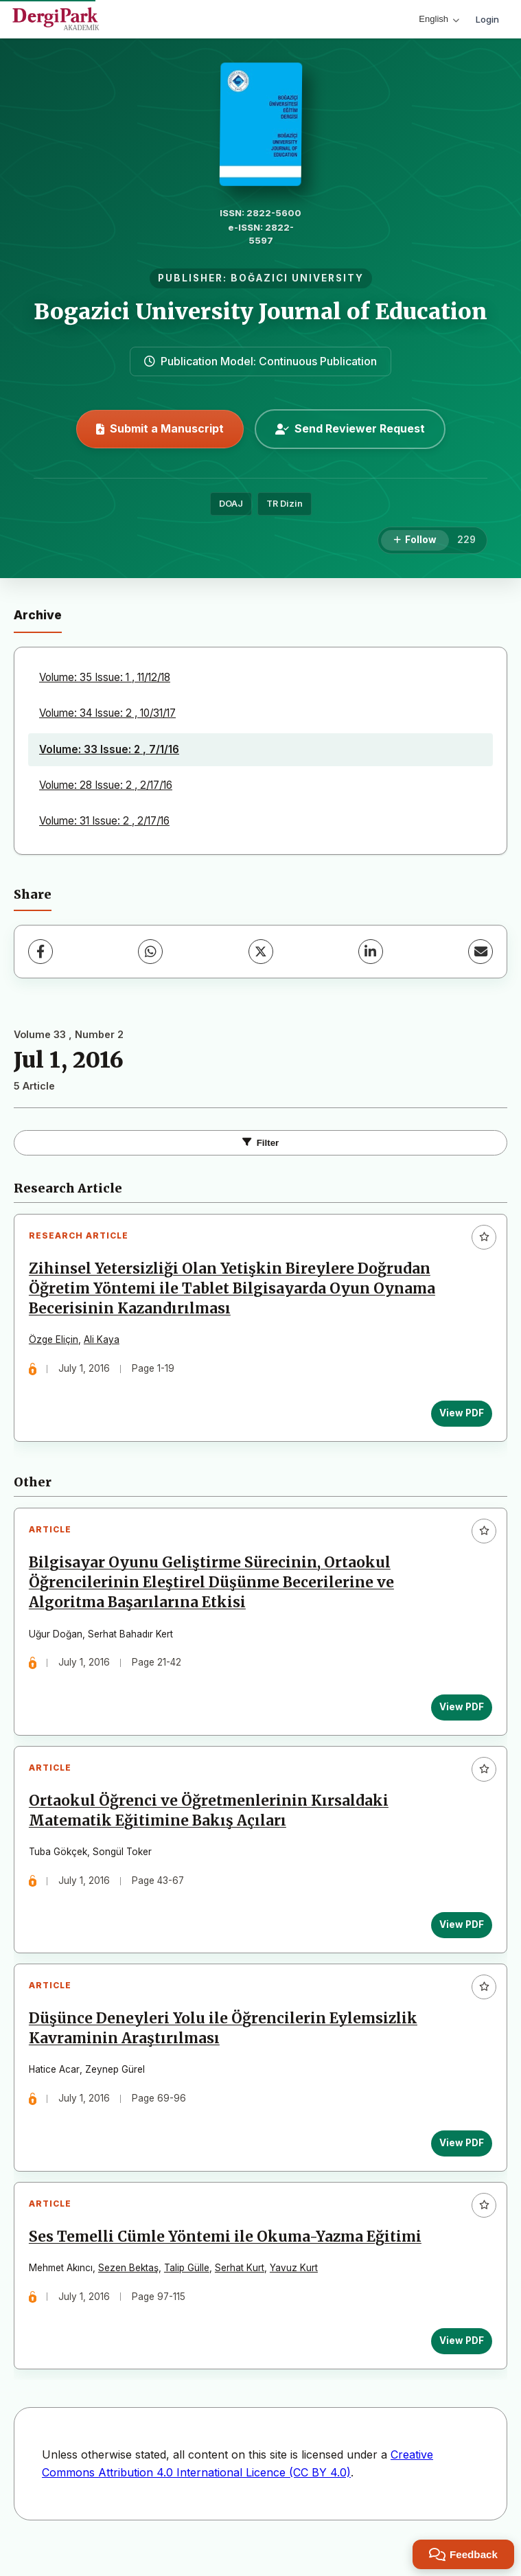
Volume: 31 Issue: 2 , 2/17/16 (104, 820)
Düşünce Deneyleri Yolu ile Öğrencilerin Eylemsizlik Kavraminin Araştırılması (226, 2048)
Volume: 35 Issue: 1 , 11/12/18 (104, 677)
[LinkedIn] (370, 951)
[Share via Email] (480, 951)
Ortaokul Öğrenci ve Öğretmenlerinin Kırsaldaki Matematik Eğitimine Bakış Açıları (211, 1824)
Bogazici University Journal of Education (260, 311)
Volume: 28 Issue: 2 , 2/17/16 (105, 785)
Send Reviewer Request (350, 428)
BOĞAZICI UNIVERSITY (297, 278)
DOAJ (231, 503)
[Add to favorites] (484, 1237)
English (439, 19)
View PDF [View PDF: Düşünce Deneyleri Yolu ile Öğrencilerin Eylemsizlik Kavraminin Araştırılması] (459, 2162)
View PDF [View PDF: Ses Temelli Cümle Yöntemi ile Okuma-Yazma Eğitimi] (459, 2365)
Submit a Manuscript (160, 428)
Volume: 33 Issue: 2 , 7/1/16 (109, 749)
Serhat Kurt (242, 2293)
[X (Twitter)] (260, 951)
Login (487, 19)
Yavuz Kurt (297, 2293)
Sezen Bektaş (131, 2293)
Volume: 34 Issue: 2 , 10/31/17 (107, 713)
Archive (38, 615)
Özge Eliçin (56, 1342)
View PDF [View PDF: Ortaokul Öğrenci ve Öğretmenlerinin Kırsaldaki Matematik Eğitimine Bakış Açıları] (459, 1938)
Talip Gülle (189, 2293)
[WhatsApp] (150, 951)
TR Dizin (284, 503)
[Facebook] (40, 951)
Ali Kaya (104, 1342)
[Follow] (415, 540)
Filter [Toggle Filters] (260, 1143)
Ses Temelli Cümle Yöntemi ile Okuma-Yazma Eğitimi (228, 2262)
